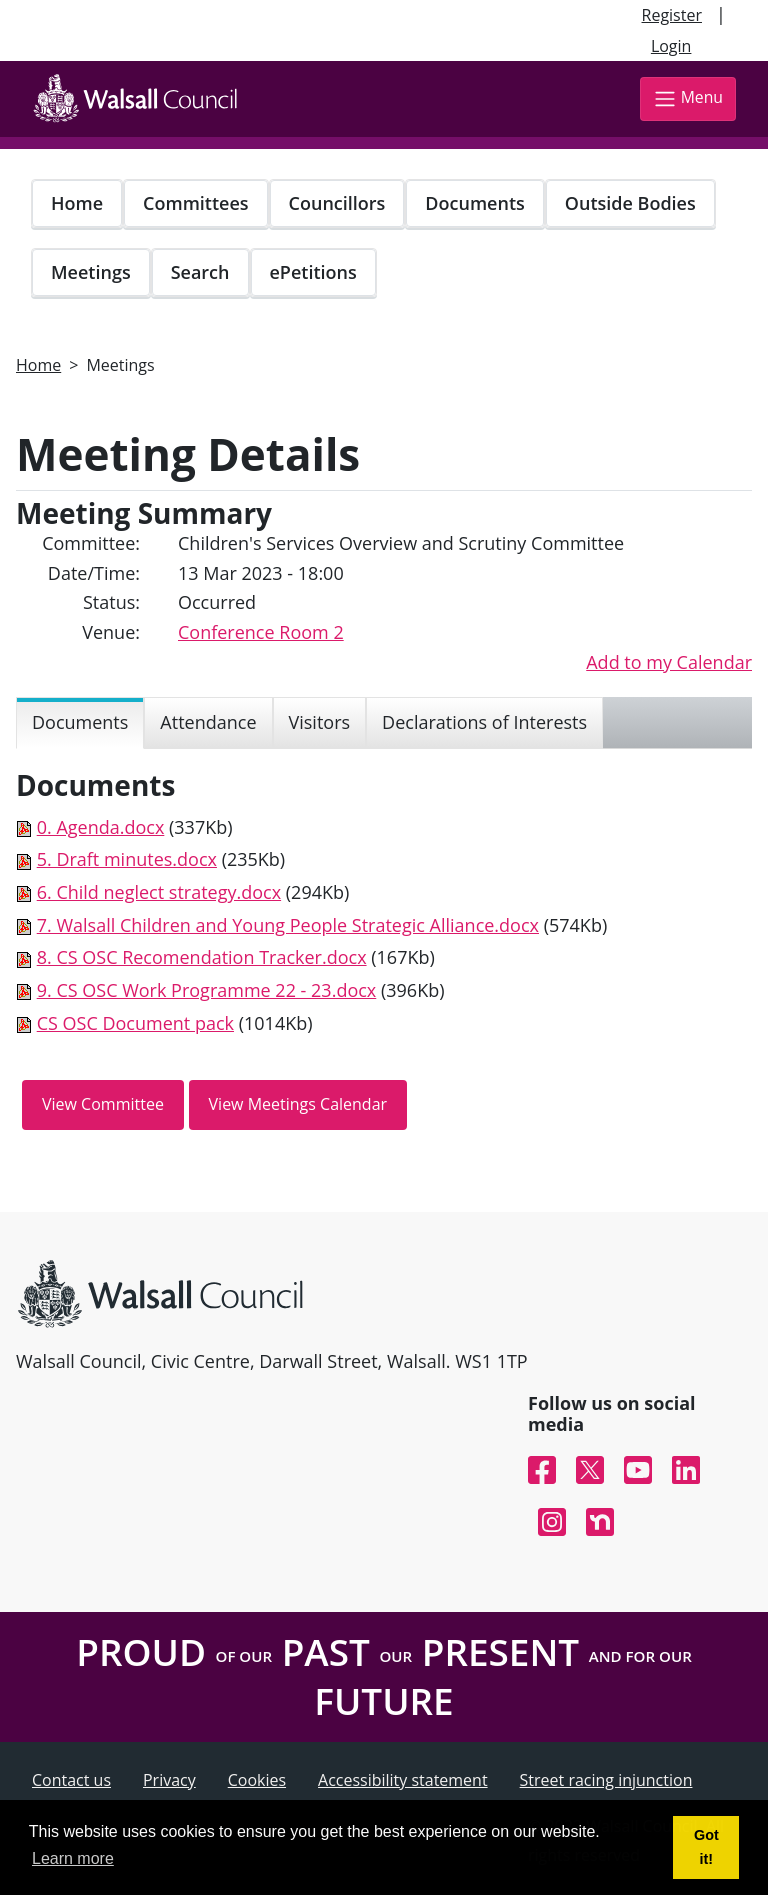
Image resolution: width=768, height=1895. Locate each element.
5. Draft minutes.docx (127, 859)
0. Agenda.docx (101, 827)
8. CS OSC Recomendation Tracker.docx (202, 957)
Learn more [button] (73, 1858)
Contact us (71, 1780)
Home (77, 203)
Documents (474, 203)
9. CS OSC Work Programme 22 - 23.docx (207, 990)
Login (671, 46)
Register (672, 15)
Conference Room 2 (261, 632)
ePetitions (313, 272)
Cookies (257, 1780)
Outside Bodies (630, 203)
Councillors (337, 203)
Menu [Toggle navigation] (688, 98)
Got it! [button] (706, 1847)
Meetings (91, 272)
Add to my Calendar (669, 662)
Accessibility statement (403, 1780)
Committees (196, 203)
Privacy (169, 1780)
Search (200, 272)
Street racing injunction (606, 1780)
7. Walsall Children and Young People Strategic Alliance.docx (288, 925)
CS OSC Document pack (135, 1023)
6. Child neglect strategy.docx (159, 892)
